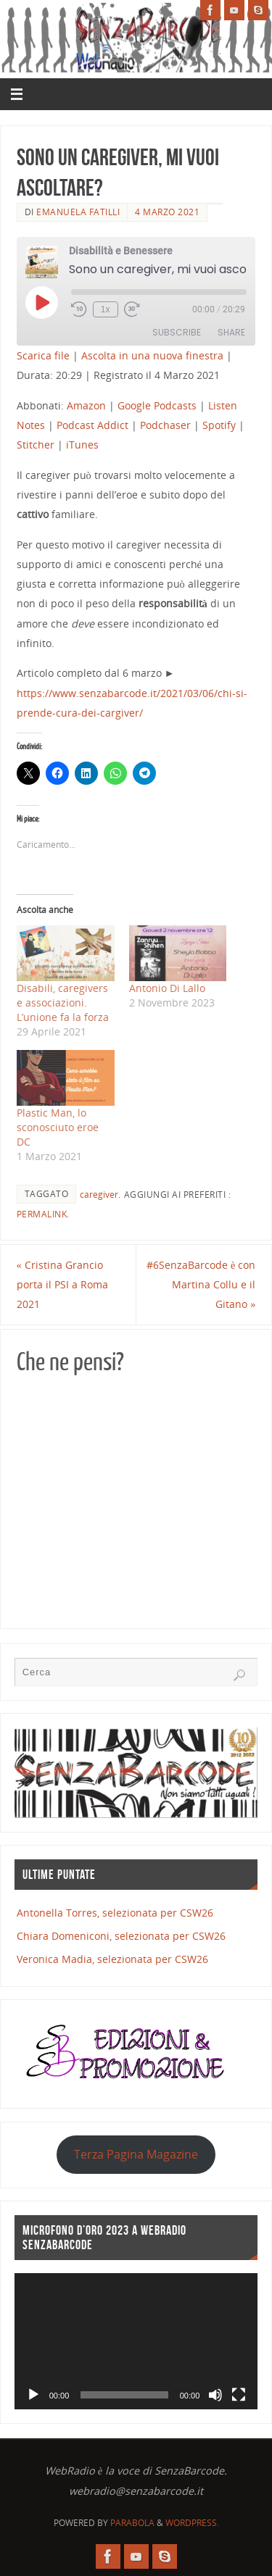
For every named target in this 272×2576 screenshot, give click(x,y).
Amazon (86, 405)
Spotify (219, 425)
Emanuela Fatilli (78, 212)
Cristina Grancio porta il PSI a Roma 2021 (62, 1284)
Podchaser (165, 425)
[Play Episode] (41, 302)
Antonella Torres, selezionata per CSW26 (115, 1913)
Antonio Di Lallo (167, 988)
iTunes (82, 444)
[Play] (33, 2395)
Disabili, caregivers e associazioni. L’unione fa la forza (63, 1002)
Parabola (132, 2523)
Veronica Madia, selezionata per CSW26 (112, 1959)
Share (231, 332)
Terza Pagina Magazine (136, 2154)
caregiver (99, 1194)
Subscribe (176, 332)
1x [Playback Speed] (105, 309)
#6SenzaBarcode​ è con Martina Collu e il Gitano (201, 1284)
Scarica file (43, 355)
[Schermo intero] (238, 2395)
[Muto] (215, 2395)
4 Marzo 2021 (167, 212)
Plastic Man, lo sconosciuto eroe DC (58, 1127)
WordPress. (192, 2523)
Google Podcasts (157, 405)
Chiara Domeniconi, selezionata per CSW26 (121, 1936)
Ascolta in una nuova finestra (152, 355)
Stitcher (35, 444)
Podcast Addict (92, 425)
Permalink (42, 1214)
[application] (136, 2341)
